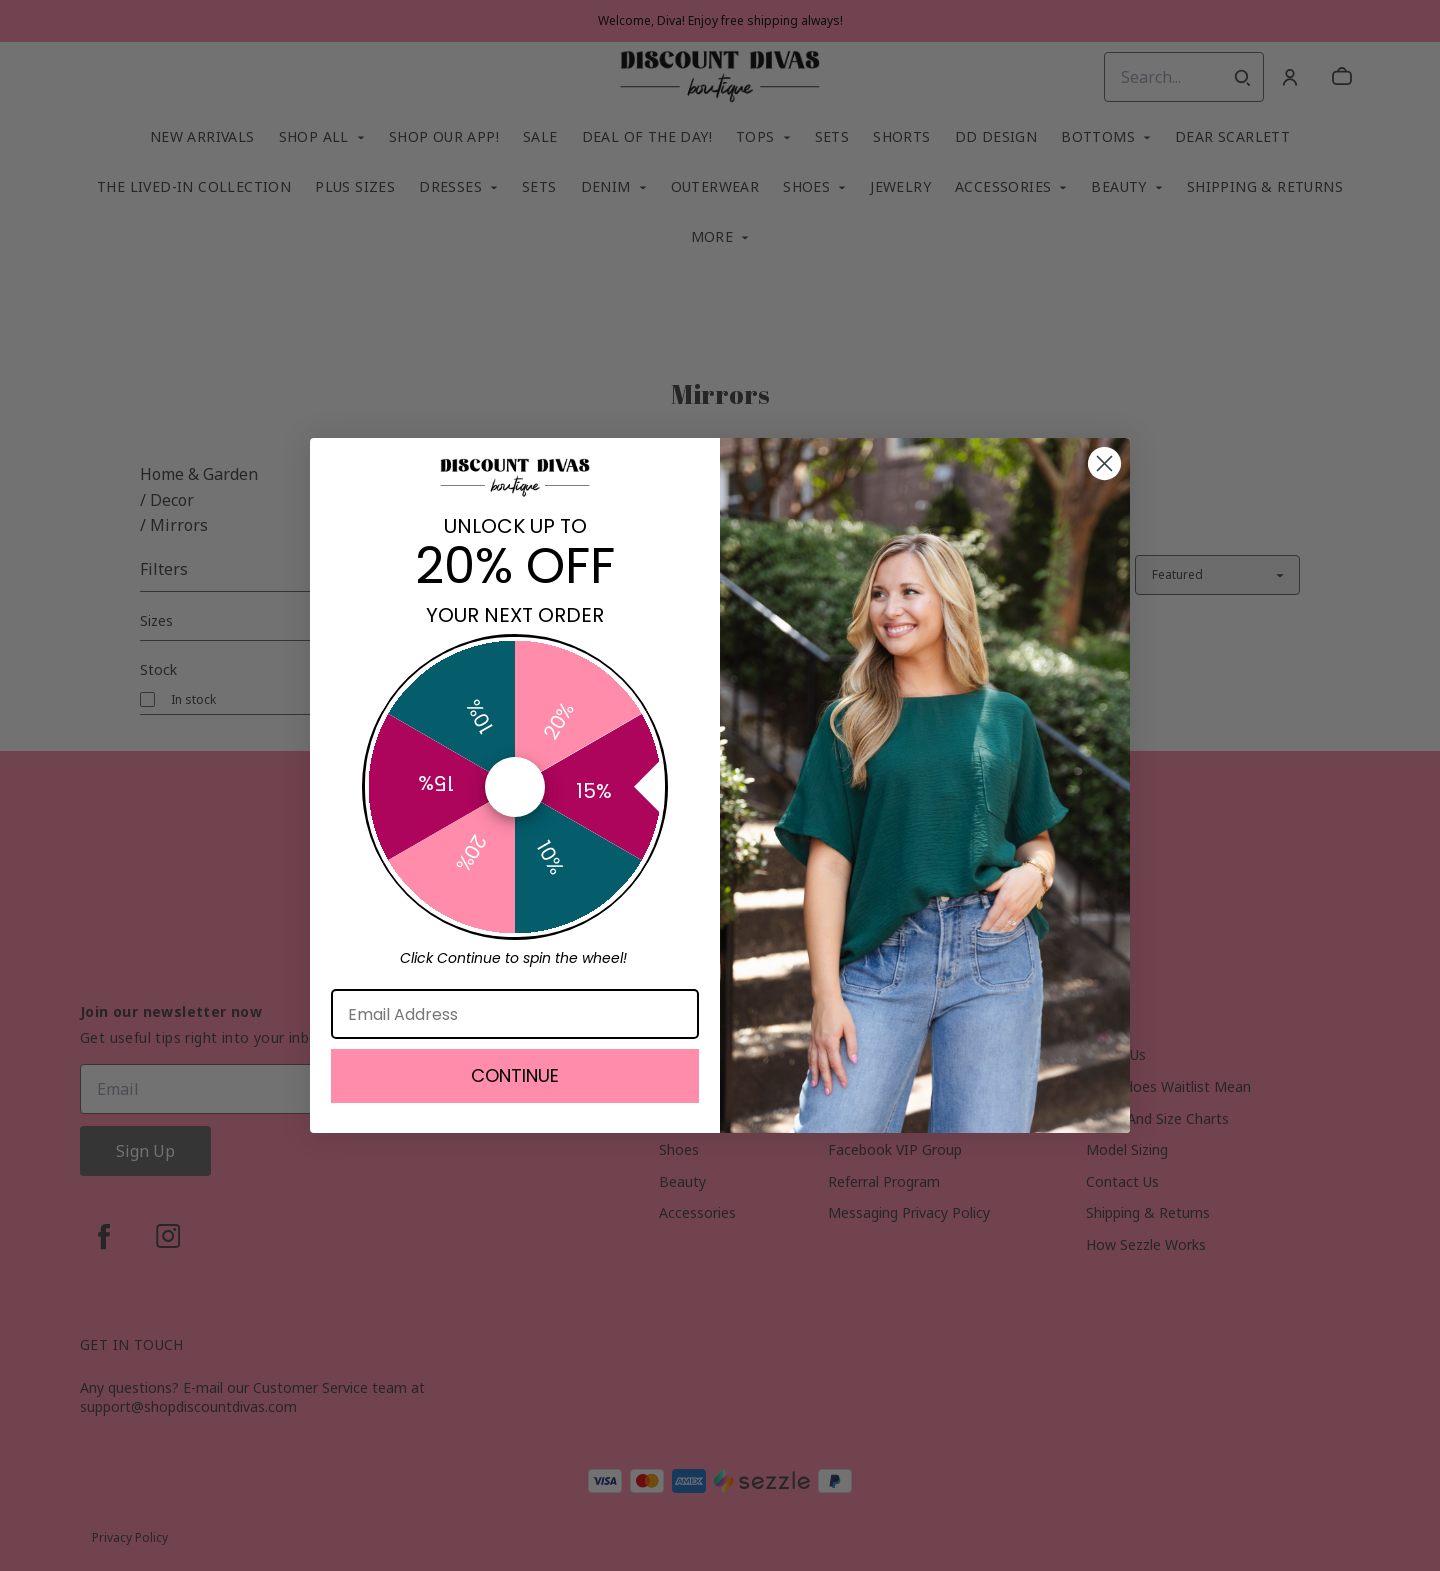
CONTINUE (515, 1075)
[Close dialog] (1104, 463)
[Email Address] (515, 1014)
